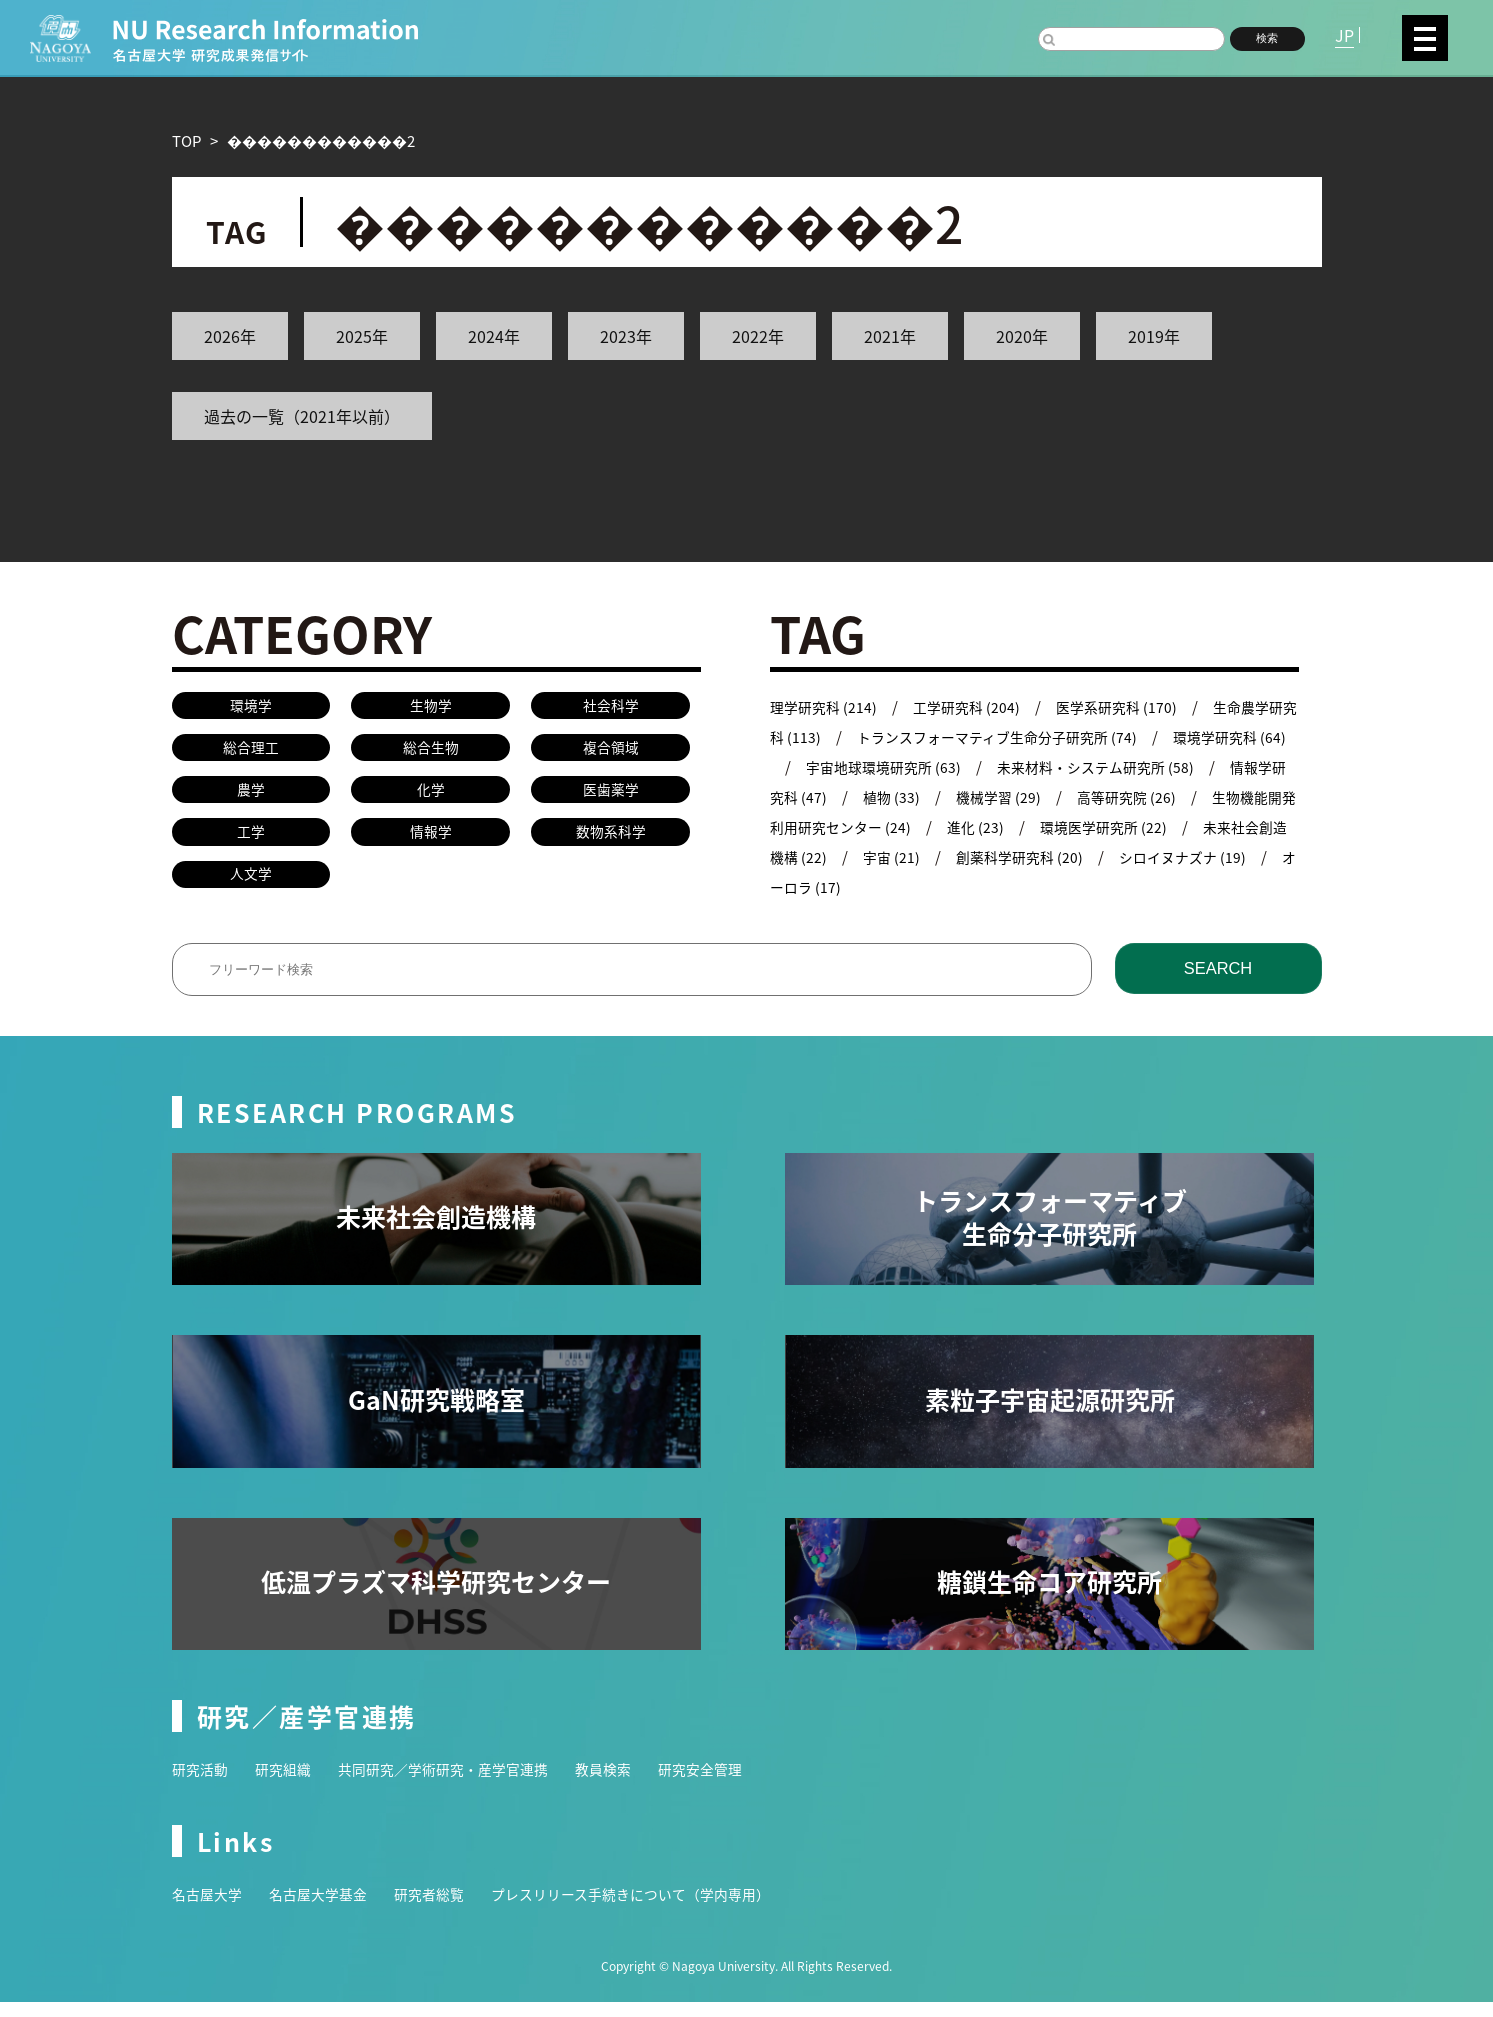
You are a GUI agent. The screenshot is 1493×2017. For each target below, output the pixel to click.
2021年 (890, 336)
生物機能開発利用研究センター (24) (889, 826)
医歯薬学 (611, 795)
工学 (251, 840)
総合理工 (251, 751)
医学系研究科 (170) (1129, 706)
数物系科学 (610, 840)
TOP (186, 140)
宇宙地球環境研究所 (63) (932, 766)
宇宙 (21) (984, 856)
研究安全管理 (730, 1783)
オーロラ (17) (909, 886)
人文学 (250, 884)
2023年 (626, 336)
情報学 (430, 840)
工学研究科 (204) (974, 706)
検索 (1267, 38)
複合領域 (611, 751)
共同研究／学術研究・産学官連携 (458, 1783)
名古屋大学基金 (326, 1908)
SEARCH (1217, 983)
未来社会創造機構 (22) (844, 856)
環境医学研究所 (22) (1207, 826)
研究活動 (202, 1783)
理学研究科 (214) (826, 706)
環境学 (250, 706)
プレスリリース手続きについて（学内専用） (657, 1908)
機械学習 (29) (1064, 796)
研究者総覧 (443, 1908)
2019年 (1154, 336)
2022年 (758, 336)
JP (1344, 35)
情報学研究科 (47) (829, 796)
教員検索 (628, 1783)
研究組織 (289, 1783)
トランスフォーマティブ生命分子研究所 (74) (1037, 736)
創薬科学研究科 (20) (1117, 856)
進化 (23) (1074, 826)
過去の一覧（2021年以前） (302, 416)
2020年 (1022, 336)
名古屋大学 (209, 1908)
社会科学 (611, 706)
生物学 (430, 706)
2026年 (230, 336)
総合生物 (431, 751)
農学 (251, 795)
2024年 (494, 336)
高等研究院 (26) (1197, 796)
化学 (431, 795)
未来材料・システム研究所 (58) (1154, 766)
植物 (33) (954, 796)
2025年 (362, 336)
